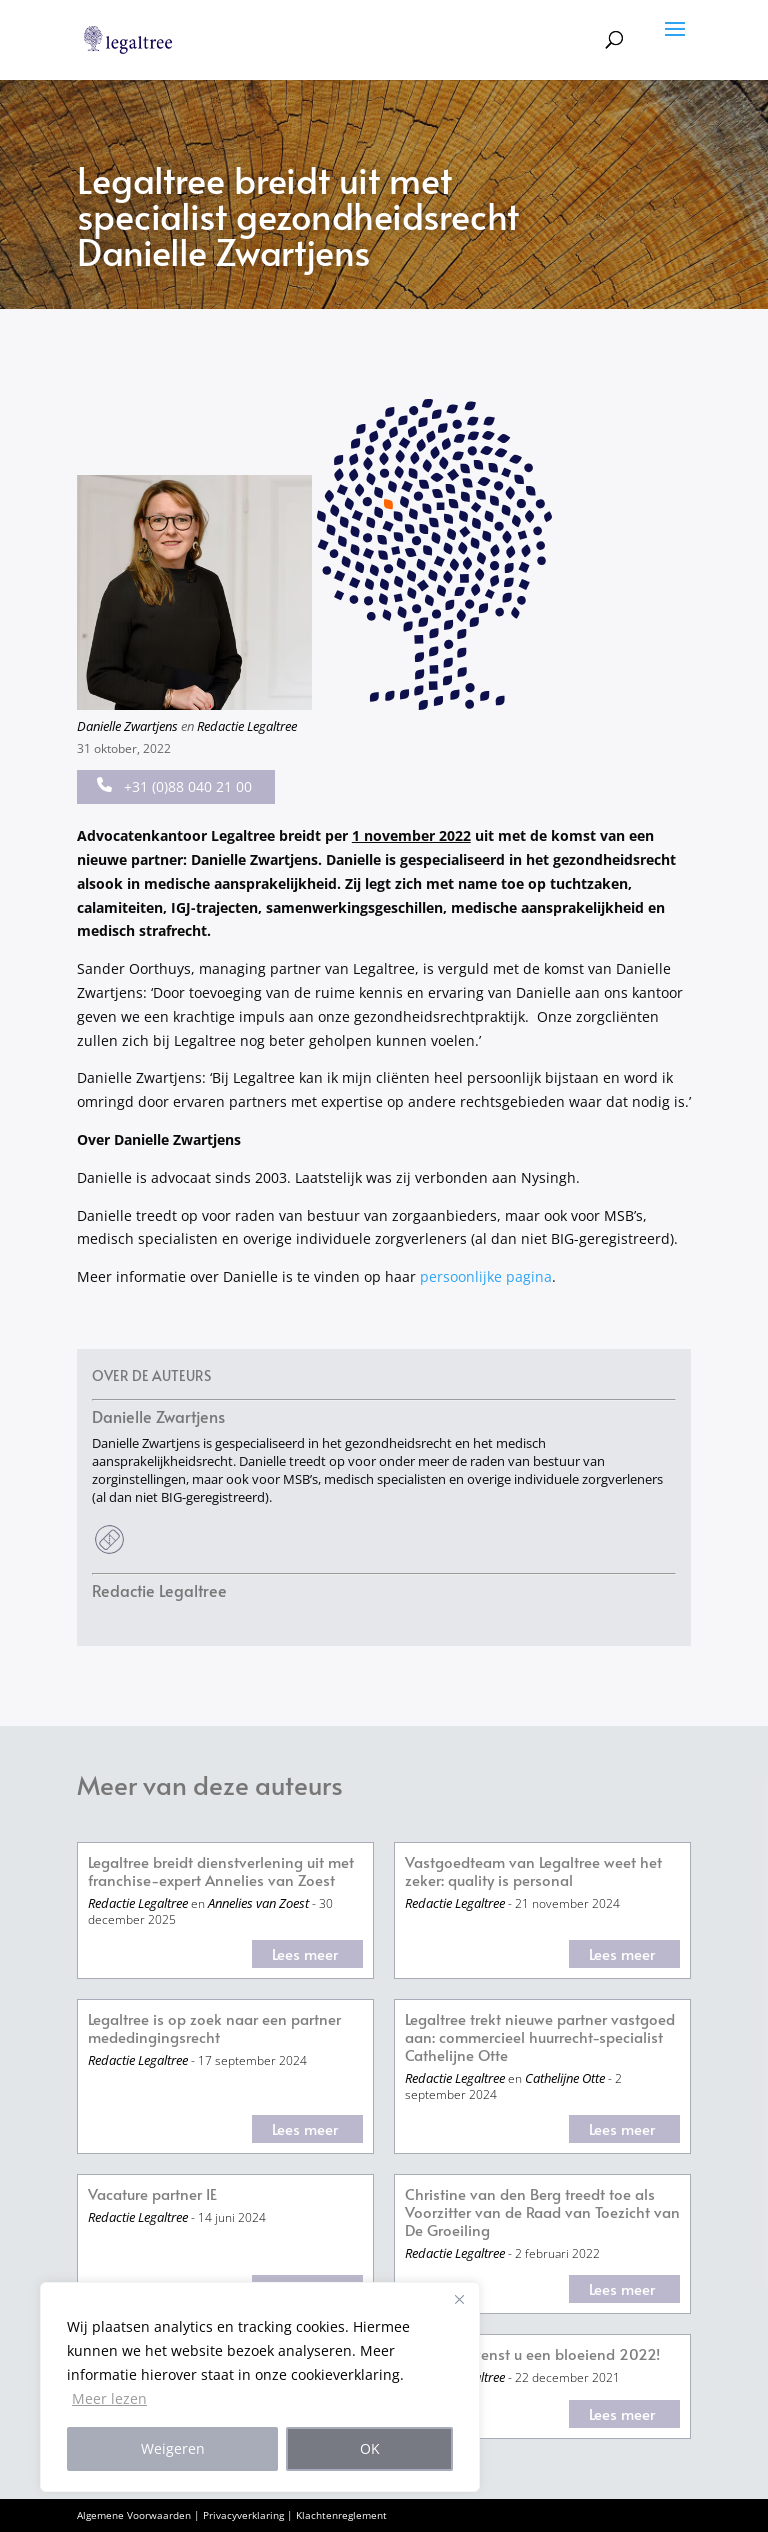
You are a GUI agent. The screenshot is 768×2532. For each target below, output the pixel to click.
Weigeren (173, 2448)
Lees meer (305, 1953)
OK (370, 2448)
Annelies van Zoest (258, 1903)
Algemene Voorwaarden (134, 2515)
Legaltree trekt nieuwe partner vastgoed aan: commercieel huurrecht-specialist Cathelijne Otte (540, 2037)
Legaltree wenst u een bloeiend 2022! (532, 2354)
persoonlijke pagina (486, 1276)
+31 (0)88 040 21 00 (174, 786)
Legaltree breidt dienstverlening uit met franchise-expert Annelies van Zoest (221, 1871)
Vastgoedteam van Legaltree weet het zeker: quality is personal (533, 1871)
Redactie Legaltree (247, 726)
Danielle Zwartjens (127, 726)
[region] (260, 2387)
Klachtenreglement (341, 2515)
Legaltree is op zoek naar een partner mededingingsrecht (214, 2028)
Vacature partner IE (152, 2194)
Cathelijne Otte (565, 2078)
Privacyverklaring (243, 2515)
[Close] (459, 2299)
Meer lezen (109, 2398)
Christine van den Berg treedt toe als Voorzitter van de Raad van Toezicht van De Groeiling (542, 2212)
